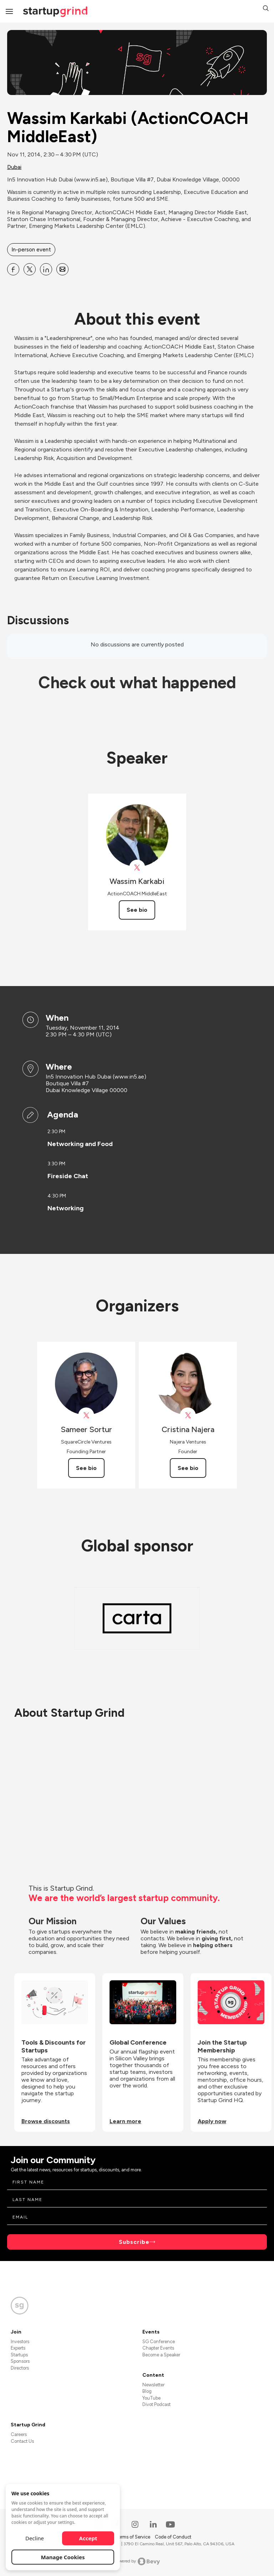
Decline (34, 2538)
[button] (266, 9)
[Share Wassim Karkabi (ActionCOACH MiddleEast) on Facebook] (13, 269)
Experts (18, 2348)
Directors (20, 2368)
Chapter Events (158, 2348)
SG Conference (158, 2341)
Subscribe (134, 2242)
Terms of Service (133, 2537)
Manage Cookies (63, 2557)
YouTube (151, 2398)
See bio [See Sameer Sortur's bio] (86, 1468)
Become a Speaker (161, 2354)
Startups (19, 2354)
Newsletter (153, 2384)
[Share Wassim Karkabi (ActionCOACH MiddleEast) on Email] (62, 269)
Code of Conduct (173, 2537)
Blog (147, 2391)
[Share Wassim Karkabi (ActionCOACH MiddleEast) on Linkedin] (46, 269)
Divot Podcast (156, 2404)
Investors (20, 2341)
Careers (19, 2434)
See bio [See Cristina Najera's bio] (188, 1468)
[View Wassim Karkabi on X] (137, 868)
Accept (88, 2538)
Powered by (137, 2561)
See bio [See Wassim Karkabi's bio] (137, 909)
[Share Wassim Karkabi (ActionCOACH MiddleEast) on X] (29, 269)
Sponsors (20, 2361)
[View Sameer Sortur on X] (86, 1415)
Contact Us (22, 2441)
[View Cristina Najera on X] (188, 1415)
